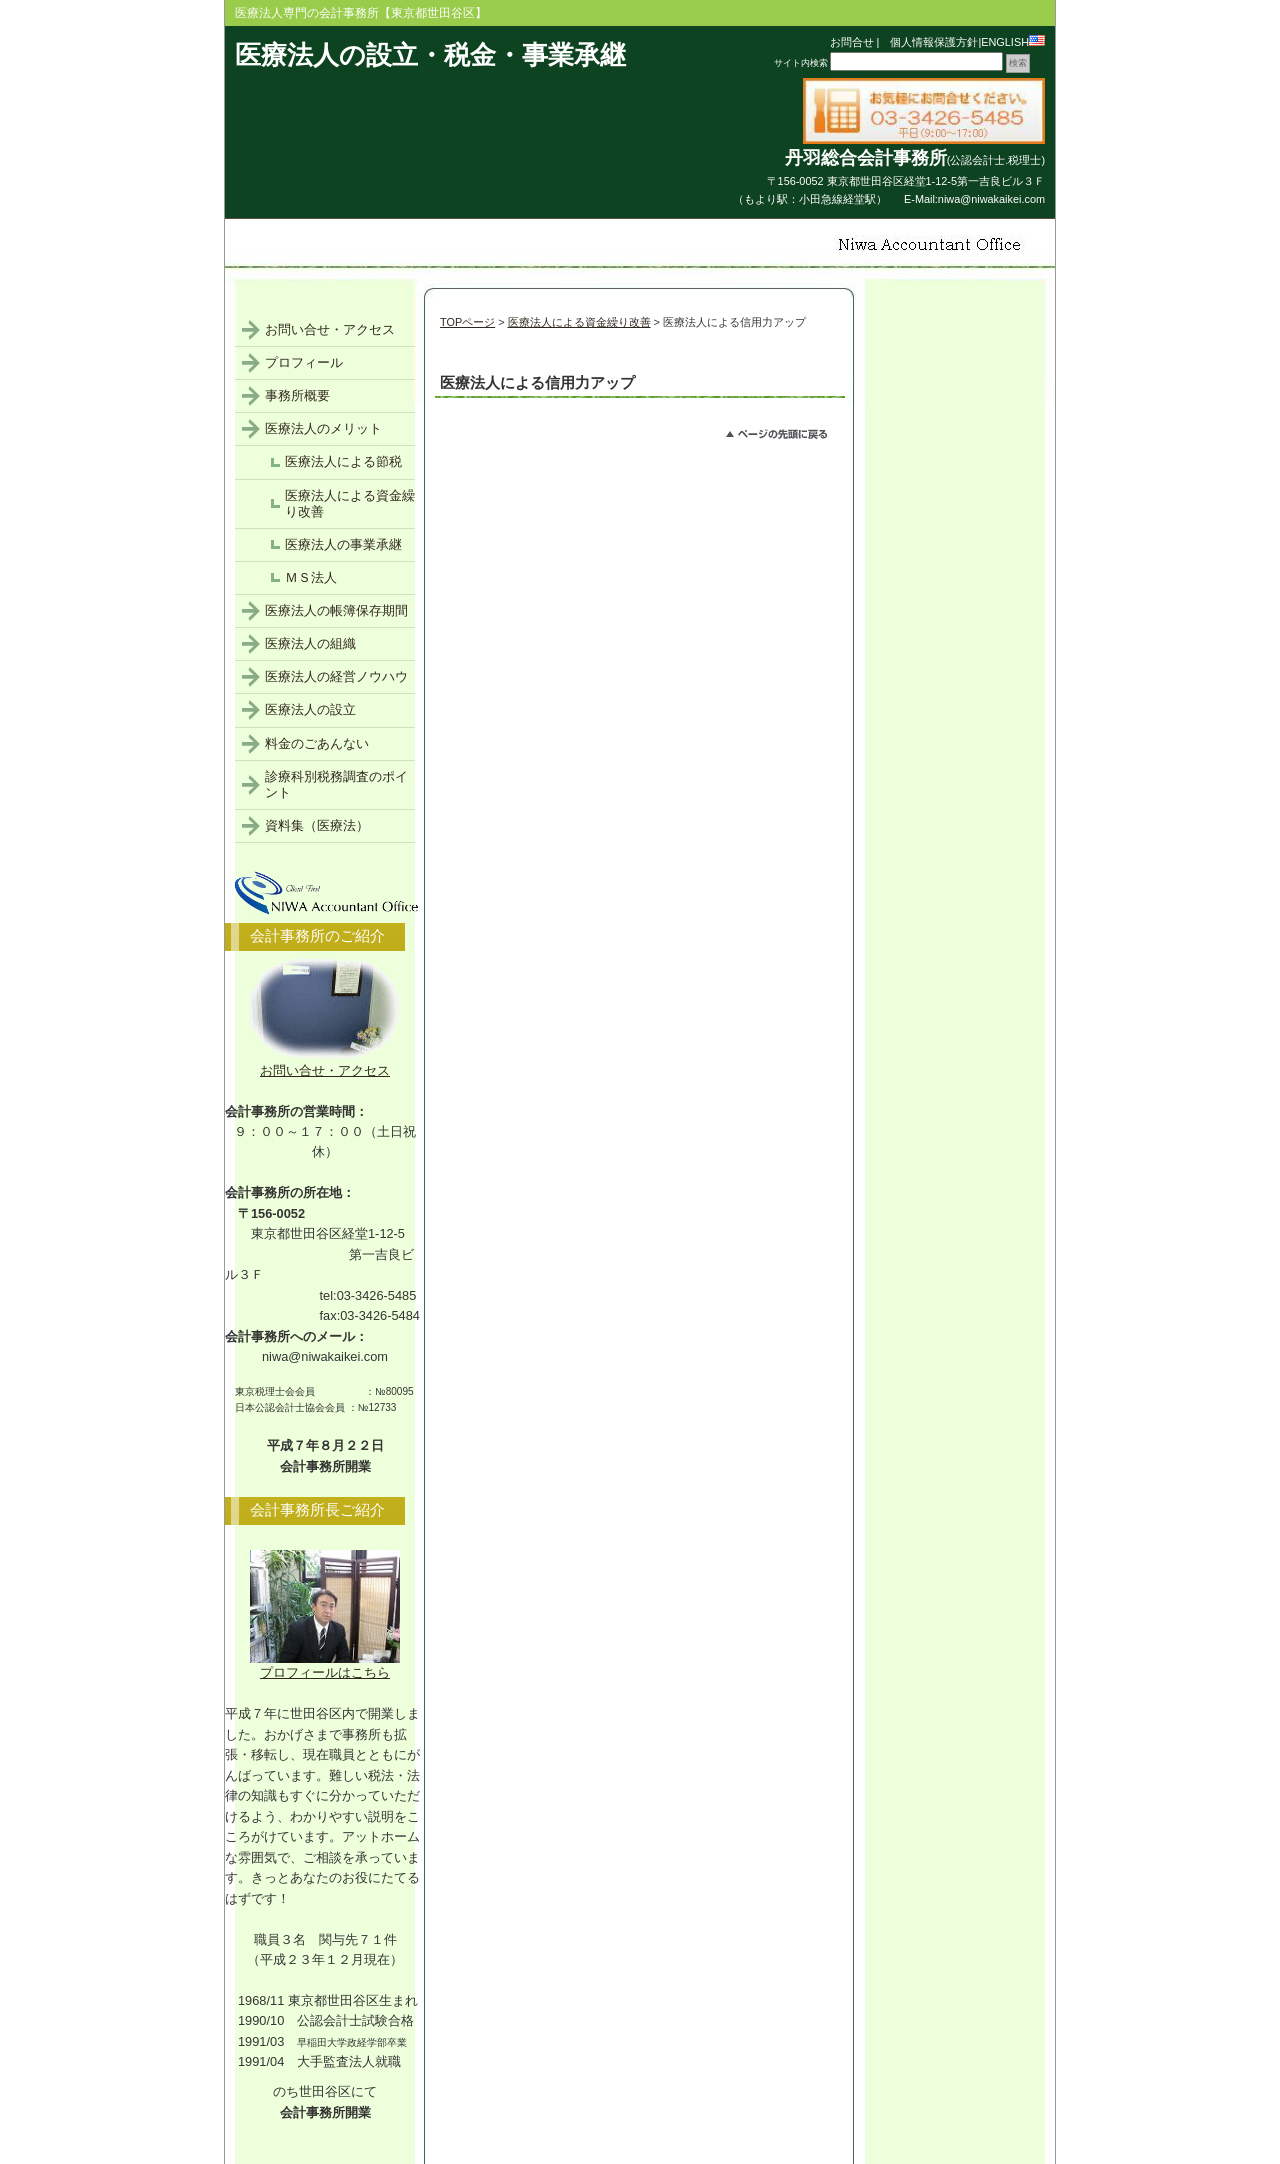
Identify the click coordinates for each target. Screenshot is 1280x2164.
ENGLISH (1013, 42)
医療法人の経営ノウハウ (336, 676)
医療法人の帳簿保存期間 (336, 610)
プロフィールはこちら (325, 1665)
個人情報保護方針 (928, 42)
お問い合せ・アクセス (330, 329)
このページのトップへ (785, 437)
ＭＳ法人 (311, 577)
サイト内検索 (801, 63)
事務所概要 (297, 395)
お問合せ (852, 42)
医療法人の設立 (310, 709)
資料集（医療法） (317, 825)
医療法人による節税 (343, 461)
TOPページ (467, 322)
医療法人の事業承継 (343, 544)
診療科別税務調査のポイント (336, 784)
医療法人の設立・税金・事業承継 (430, 55)
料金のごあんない (317, 743)
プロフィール (304, 362)
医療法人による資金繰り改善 (579, 322)
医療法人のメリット (323, 428)
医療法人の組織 (310, 643)
